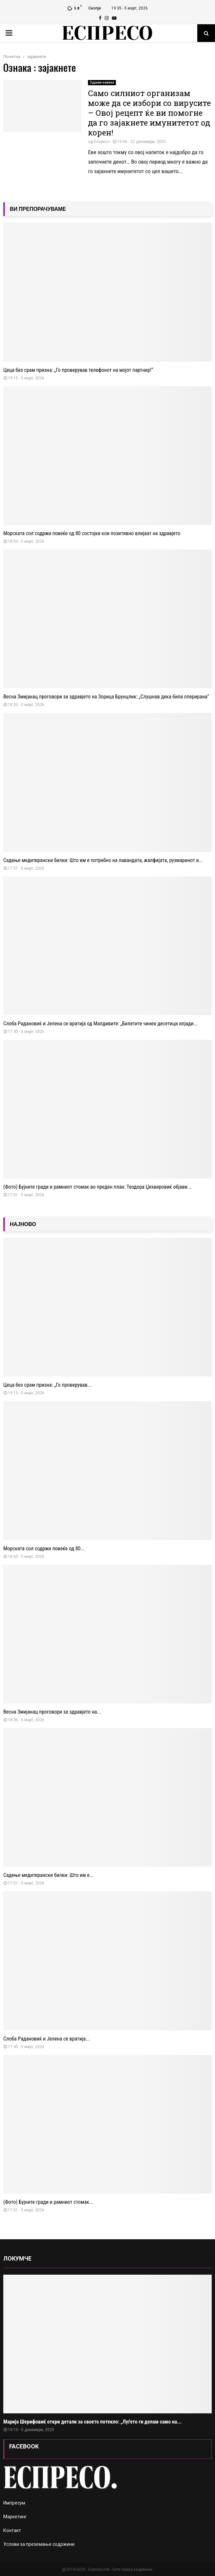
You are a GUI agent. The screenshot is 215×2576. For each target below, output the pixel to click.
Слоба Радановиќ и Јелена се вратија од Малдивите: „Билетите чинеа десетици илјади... (100, 1023)
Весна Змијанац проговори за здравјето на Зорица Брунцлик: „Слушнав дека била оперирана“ (106, 697)
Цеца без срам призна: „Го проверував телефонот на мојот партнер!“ (78, 370)
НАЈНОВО (23, 1224)
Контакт (12, 2530)
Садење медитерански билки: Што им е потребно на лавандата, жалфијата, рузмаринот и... (103, 860)
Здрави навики (102, 82)
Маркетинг (15, 2516)
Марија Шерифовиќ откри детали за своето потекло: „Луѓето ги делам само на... (92, 2422)
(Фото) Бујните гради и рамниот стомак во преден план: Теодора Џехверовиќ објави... (97, 1187)
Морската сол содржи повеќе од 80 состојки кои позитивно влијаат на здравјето (91, 533)
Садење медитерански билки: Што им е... (48, 1875)
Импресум (14, 2503)
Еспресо (102, 141)
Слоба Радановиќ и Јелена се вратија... (46, 2039)
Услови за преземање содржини (39, 2544)
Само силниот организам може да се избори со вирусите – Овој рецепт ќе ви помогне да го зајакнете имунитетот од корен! (149, 113)
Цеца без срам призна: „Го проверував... (47, 1385)
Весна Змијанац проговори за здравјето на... (52, 1712)
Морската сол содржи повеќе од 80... (44, 1548)
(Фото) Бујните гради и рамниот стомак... (48, 2202)
